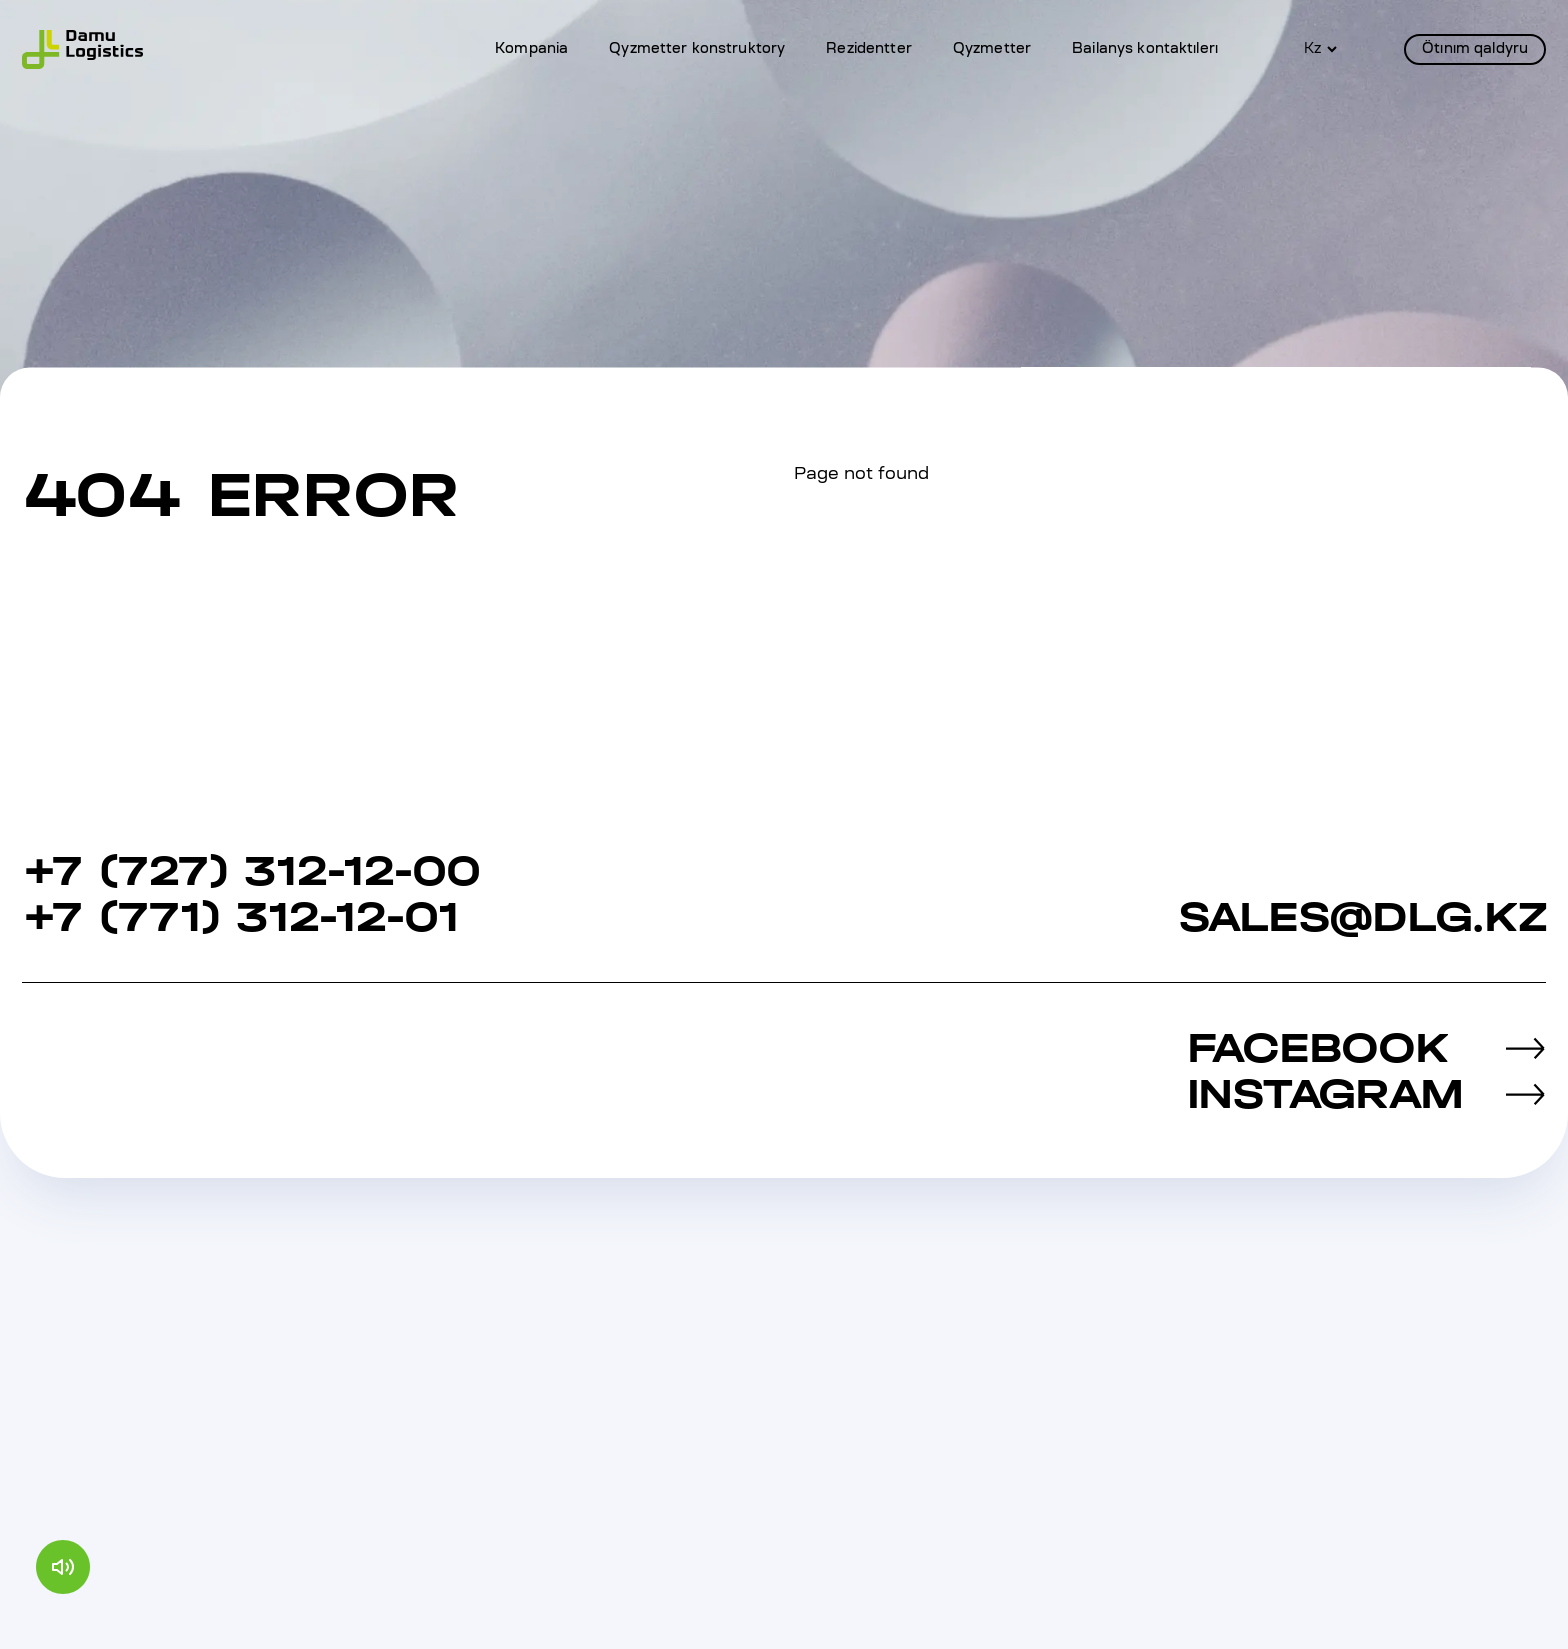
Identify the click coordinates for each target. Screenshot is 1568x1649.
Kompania (531, 49)
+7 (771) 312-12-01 (240, 917)
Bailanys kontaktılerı (1145, 49)
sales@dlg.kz (1362, 917)
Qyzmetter (992, 49)
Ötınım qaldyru (1475, 49)
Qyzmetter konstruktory (697, 49)
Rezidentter (869, 49)
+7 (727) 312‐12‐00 (251, 871)
